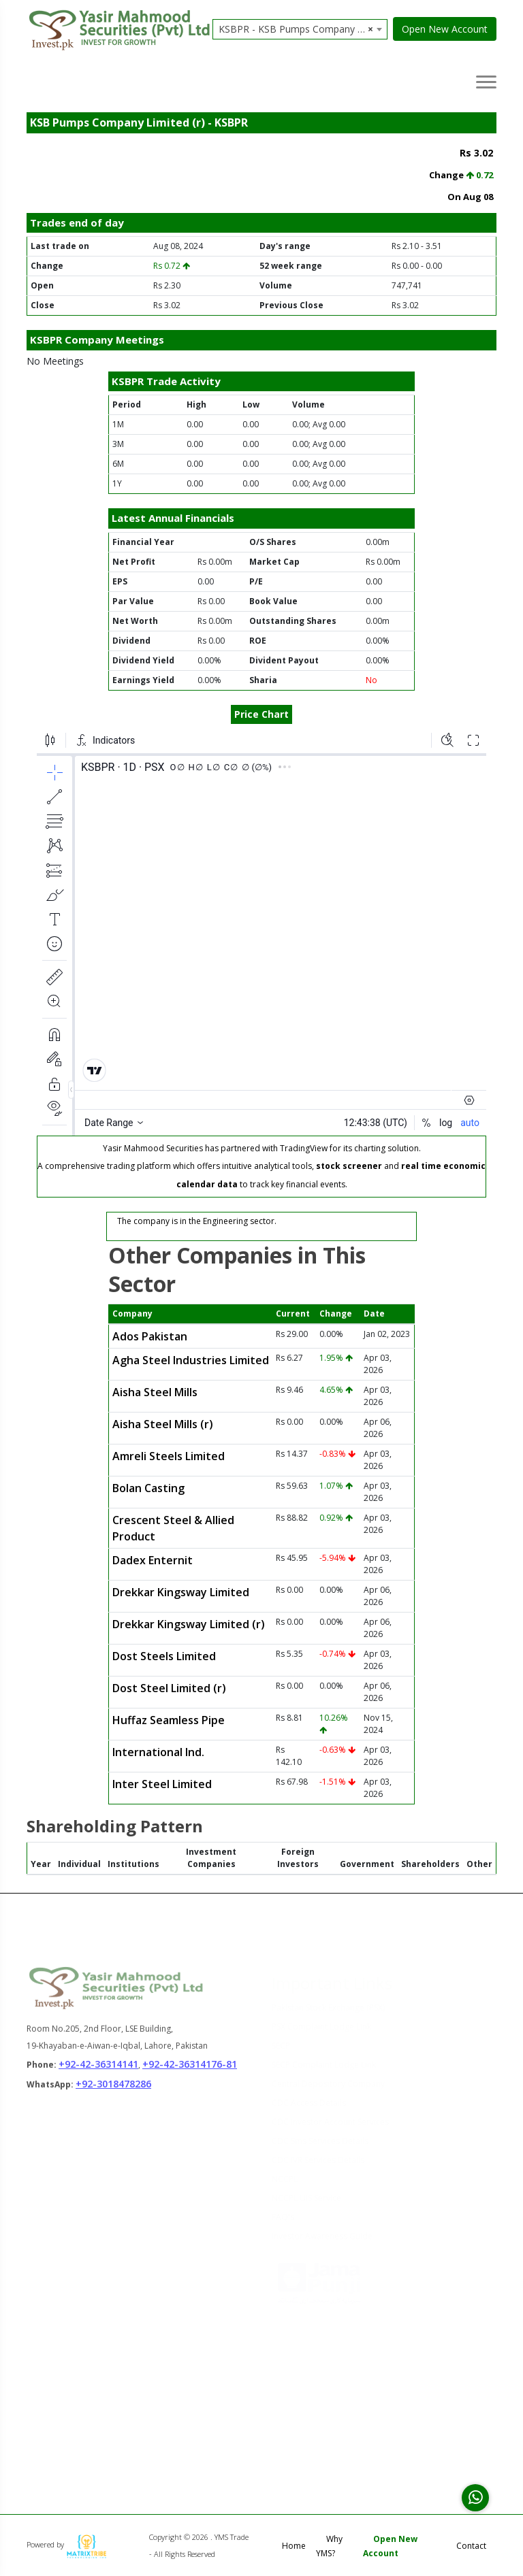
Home (294, 2546)
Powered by (67, 2544)
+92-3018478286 (113, 2092)
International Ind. (158, 1752)
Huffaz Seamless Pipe (168, 1720)
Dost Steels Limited (164, 1656)
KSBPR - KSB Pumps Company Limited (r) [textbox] (303, 29)
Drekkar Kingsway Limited (180, 1592)
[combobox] (300, 29)
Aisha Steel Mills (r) (162, 1424)
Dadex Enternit (152, 1560)
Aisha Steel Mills (154, 1392)
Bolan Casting (148, 1488)
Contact (471, 2546)
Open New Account (445, 28)
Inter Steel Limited (162, 1784)
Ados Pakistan (149, 1336)
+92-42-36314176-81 (189, 2072)
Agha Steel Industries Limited (190, 1360)
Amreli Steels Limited (168, 1456)
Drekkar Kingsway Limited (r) (188, 1624)
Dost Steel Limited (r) (169, 1688)
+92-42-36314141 (98, 2072)
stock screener (349, 1166)
